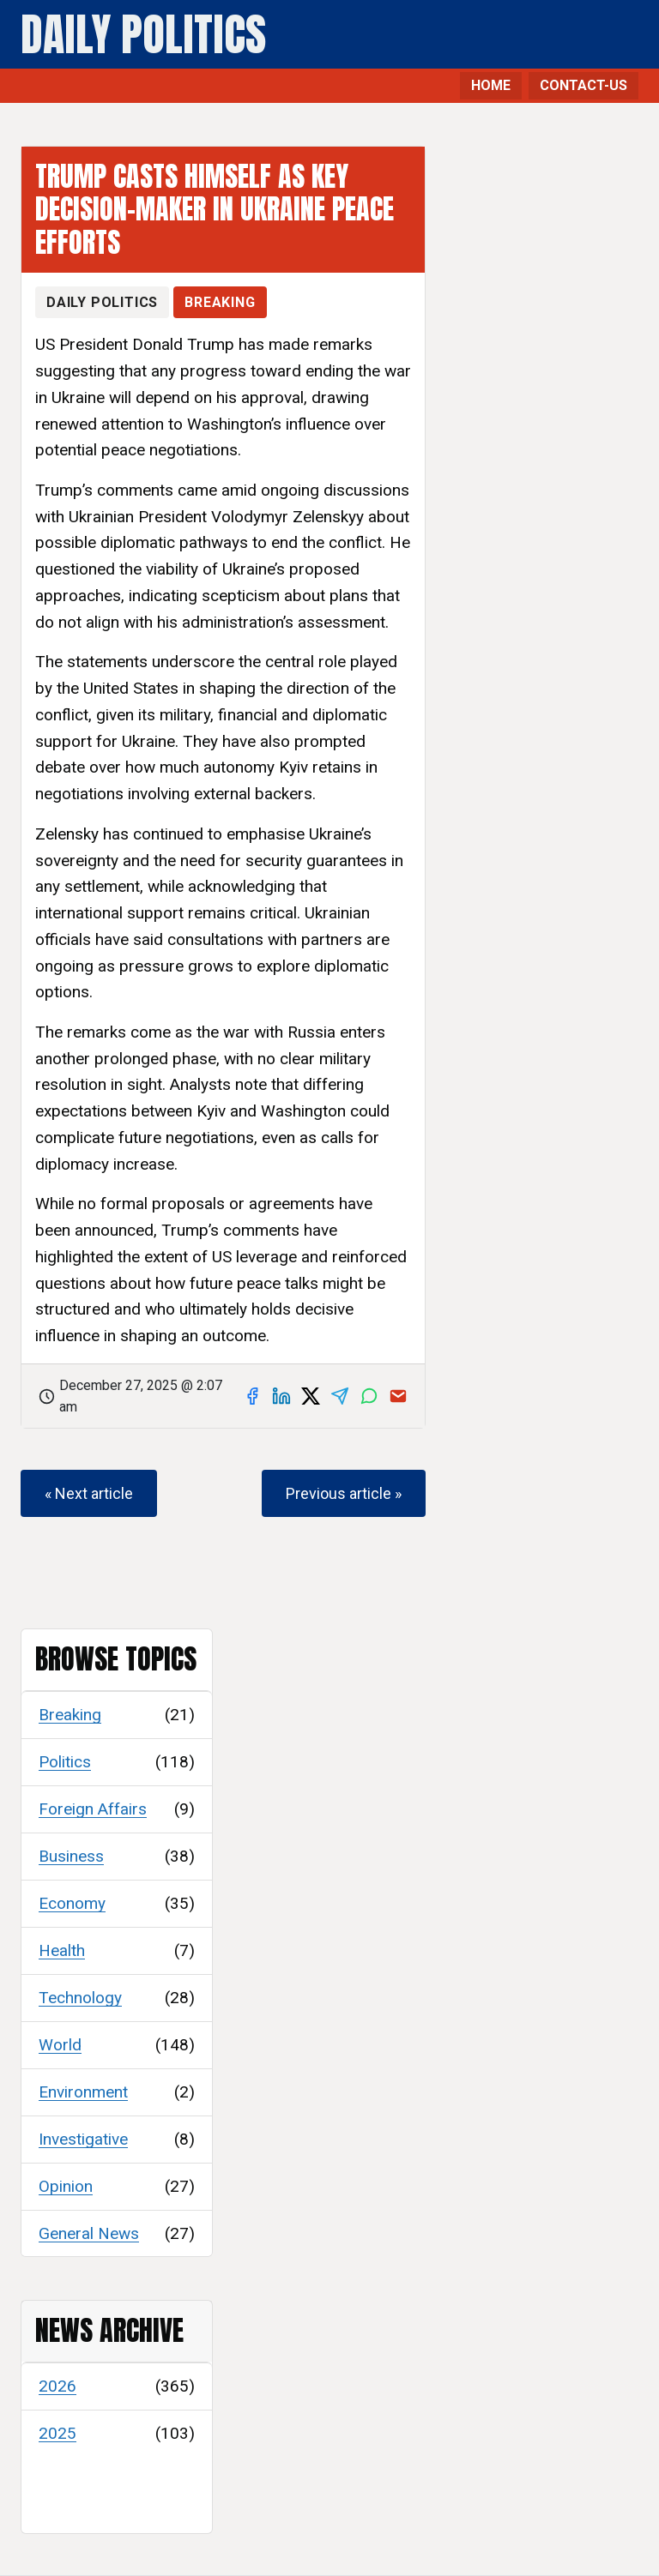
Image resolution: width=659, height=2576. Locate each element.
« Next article (89, 1493)
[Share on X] (310, 1396)
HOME (491, 85)
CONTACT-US (583, 85)
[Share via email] (398, 1396)
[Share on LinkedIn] (281, 1396)
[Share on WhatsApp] (369, 1396)
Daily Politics (143, 34)
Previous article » (344, 1493)
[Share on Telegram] (339, 1396)
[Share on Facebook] (252, 1396)
